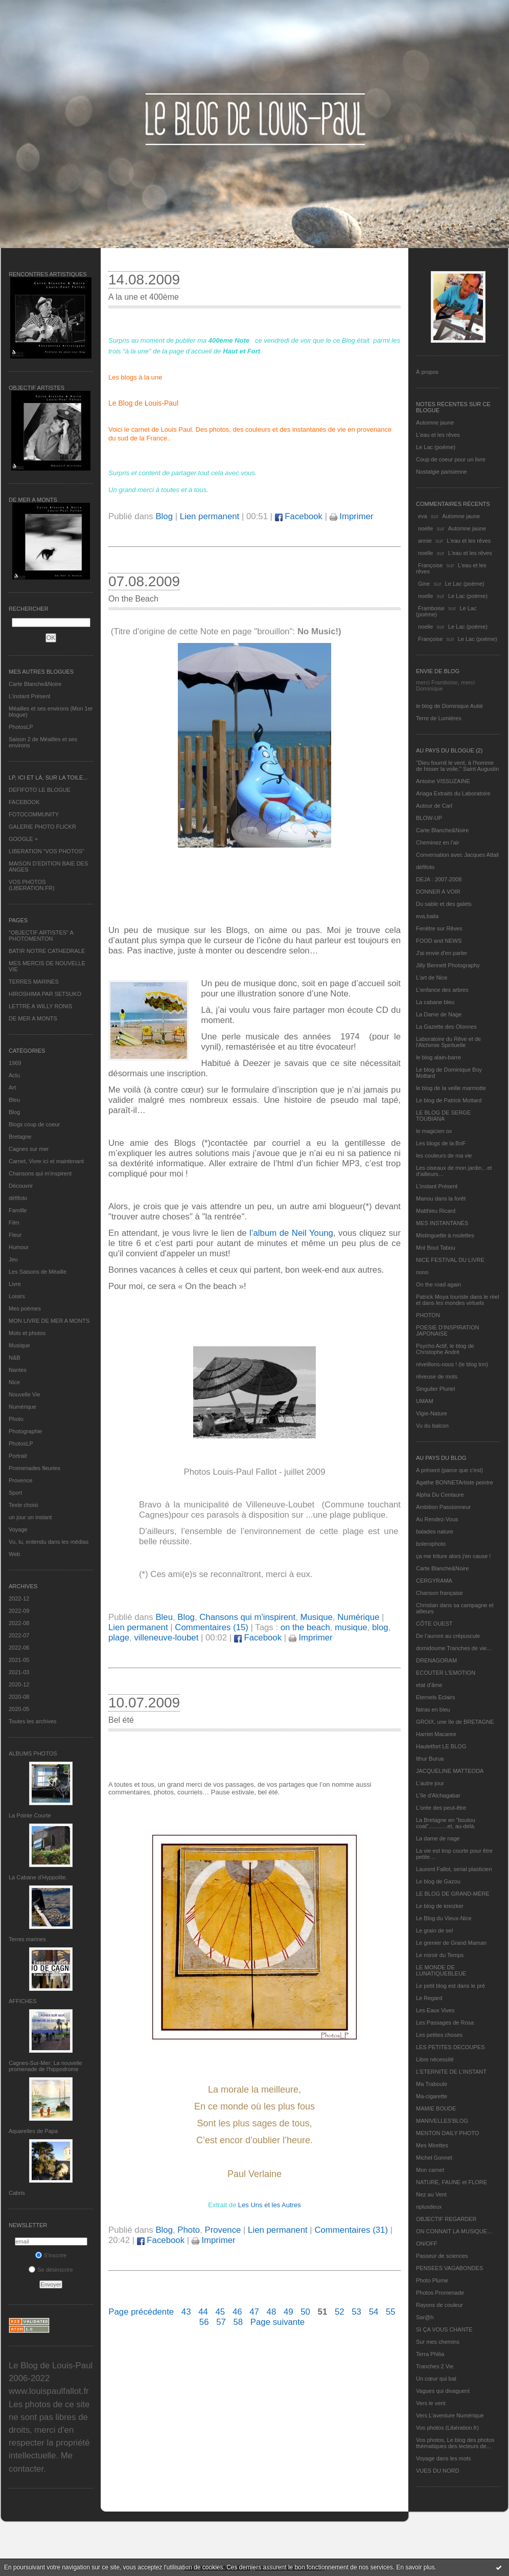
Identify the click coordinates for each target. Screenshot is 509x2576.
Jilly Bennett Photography (448, 965)
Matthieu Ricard (435, 1211)
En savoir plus (415, 2567)
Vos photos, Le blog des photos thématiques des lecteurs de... (455, 2443)
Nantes (18, 1370)
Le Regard (429, 1998)
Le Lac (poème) (435, 447)
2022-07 (19, 1635)
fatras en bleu (433, 1709)
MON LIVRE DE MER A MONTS (49, 1321)
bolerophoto (431, 1544)
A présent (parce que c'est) (449, 1470)
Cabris (17, 2193)
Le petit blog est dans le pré (450, 1986)
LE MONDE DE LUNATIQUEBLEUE (441, 1970)
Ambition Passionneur (443, 1507)
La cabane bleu (435, 1002)
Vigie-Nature (431, 1413)
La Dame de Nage (438, 1014)
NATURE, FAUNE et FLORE (451, 2182)
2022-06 (19, 1648)
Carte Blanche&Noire (35, 684)
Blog (14, 1112)
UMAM (424, 1401)
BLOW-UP (429, 818)
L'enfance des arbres (442, 990)
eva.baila (427, 916)
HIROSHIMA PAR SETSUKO (45, 994)
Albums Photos (33, 1753)
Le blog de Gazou (438, 1881)
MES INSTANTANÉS (442, 1223)
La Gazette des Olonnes (446, 1027)
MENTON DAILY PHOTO (447, 2133)
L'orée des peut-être (441, 1808)
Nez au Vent (431, 2194)
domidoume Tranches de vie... (453, 1648)
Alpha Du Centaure (440, 1495)
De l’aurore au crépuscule (448, 1636)
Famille (18, 1210)
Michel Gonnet (434, 2158)
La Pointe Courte (30, 1815)
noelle (425, 528)
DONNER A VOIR (438, 892)
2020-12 (19, 1684)
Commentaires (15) (211, 1627)
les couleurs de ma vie (444, 1155)
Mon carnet (430, 2170)
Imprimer (352, 516)
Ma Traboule (431, 2084)
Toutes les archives (33, 1721)
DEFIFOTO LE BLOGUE (40, 790)
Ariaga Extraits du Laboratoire (453, 793)
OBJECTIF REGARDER (446, 2219)
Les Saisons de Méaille (37, 1272)
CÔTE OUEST (434, 1623)
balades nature (434, 1531)
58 (238, 2322)
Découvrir (21, 1186)
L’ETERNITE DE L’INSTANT (451, 2072)
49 (288, 2312)
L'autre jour (430, 1783)
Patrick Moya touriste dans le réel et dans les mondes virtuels (457, 1300)
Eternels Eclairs (435, 1697)
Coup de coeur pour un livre (450, 459)
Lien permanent (210, 516)
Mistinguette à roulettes (445, 1235)
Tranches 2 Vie (434, 2366)
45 (220, 2312)
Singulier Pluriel (435, 1389)
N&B (14, 1357)
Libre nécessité (435, 2059)
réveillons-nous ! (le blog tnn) (452, 1364)
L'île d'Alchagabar (438, 1795)
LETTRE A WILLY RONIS (40, 1006)
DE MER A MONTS (33, 1018)
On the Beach (133, 598)
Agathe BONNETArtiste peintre (454, 1482)
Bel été (121, 1720)
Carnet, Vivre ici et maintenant (46, 1161)
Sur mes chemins (437, 2342)
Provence (20, 1480)
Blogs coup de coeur (34, 1124)
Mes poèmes (25, 1308)
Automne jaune (435, 422)
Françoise (430, 565)
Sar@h (424, 2317)
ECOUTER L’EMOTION (445, 1673)
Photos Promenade (440, 2293)
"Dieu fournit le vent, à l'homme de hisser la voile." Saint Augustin (457, 766)
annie (425, 541)
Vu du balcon (432, 1426)
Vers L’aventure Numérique (450, 2415)
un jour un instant (30, 1517)
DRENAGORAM (436, 1660)
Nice (14, 1382)
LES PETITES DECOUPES (450, 2047)
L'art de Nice (431, 977)
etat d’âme (429, 1685)
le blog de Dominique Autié (449, 706)
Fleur (15, 1235)
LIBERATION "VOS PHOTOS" (46, 851)
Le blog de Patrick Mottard (448, 1100)
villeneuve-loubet (166, 1637)
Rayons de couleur (439, 2305)
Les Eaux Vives (435, 2010)
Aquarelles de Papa (33, 2131)
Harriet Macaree (436, 1734)
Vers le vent (430, 2403)
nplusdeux (429, 2207)
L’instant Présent (29, 696)
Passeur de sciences (442, 2256)
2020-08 (19, 1697)
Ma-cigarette (431, 2096)
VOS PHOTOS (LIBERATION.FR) (32, 885)
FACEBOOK (24, 802)
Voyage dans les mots (443, 2458)
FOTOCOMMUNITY (34, 814)
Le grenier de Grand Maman (451, 1943)
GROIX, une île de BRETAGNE (455, 1722)
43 (186, 2312)
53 (356, 2312)
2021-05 (19, 1660)
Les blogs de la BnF (441, 1143)
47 (254, 2312)
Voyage (18, 1529)
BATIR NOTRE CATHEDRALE (47, 951)
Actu (14, 1075)
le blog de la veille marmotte (451, 1088)
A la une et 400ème (143, 297)
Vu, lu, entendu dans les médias (48, 1542)
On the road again (438, 1284)
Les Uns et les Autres (269, 2205)
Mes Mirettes (432, 2145)
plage (118, 1637)
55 (391, 2312)
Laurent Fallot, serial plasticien (454, 1869)
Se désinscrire (51, 2270)
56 (204, 2322)
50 (305, 2312)
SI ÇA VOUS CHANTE (444, 2329)
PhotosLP (21, 727)
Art (12, 1087)
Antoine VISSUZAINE (443, 781)
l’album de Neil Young (291, 1233)
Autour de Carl (434, 806)
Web (14, 1554)
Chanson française (439, 1593)
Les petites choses (439, 2035)
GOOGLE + (23, 839)
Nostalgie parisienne (441, 472)
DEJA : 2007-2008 (438, 879)
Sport (15, 1493)
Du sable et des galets (444, 904)
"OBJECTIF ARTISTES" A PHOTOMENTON (41, 935)
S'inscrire (51, 2255)
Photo (16, 1419)
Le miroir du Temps (440, 1955)
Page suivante (277, 2322)
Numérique (22, 1407)
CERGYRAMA (434, 1581)
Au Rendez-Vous (437, 1519)
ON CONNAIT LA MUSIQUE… (454, 2231)
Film (14, 1222)
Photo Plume (432, 2280)
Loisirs (17, 1296)
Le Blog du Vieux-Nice (444, 1918)
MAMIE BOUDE (436, 2108)
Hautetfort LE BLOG (441, 1746)
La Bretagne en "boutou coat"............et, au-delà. (445, 1823)
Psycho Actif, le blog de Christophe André (445, 1349)
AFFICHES (22, 2001)
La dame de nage (438, 1838)
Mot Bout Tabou (435, 1248)
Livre (15, 1284)
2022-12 (19, 1598)
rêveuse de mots (436, 1376)
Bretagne (20, 1137)
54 (374, 2312)
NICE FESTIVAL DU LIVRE (450, 1260)
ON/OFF (426, 2243)
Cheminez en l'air (437, 842)
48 (271, 2312)
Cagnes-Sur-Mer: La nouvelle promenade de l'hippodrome (45, 2066)
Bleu (14, 1100)
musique (351, 1627)
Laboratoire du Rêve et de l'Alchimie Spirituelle (448, 1042)
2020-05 (19, 1709)
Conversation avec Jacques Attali (457, 855)
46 (237, 2312)
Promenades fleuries (34, 1468)
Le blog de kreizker (440, 1906)
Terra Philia (430, 2354)
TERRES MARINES (34, 982)
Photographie (25, 1431)
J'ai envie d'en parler (441, 953)
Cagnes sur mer (29, 1149)
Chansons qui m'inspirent (40, 1173)
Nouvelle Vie (24, 1394)
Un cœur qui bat (436, 2378)
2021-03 (19, 1672)
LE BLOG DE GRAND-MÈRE (453, 1894)
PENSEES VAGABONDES (449, 2268)
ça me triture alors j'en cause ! (453, 1556)
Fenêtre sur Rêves (439, 928)
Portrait (18, 1456)
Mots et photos (27, 1333)
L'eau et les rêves (438, 435)
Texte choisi (23, 1505)
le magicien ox (434, 1131)
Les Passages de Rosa (445, 2022)
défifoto (18, 1198)
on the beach (305, 1627)
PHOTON (428, 1315)
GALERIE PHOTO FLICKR (42, 827)
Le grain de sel (434, 1930)
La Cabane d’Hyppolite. (38, 1877)
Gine (424, 584)
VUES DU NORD (437, 2471)
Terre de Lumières (438, 718)
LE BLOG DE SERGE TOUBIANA (443, 1115)
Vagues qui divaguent (443, 2391)
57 (221, 2322)
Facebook (298, 516)
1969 (15, 1063)
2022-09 (19, 1611)
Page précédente (141, 2312)
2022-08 (19, 1623)
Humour (19, 1247)
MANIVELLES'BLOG (442, 2121)
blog (380, 1627)
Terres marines (27, 1939)
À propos (427, 372)
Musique (19, 1345)
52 (339, 2312)
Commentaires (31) (351, 2230)
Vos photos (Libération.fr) (447, 2428)
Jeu (13, 1259)
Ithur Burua (430, 1759)
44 (203, 2312)
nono (422, 1272)
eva (422, 516)
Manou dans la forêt (441, 1198)
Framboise (431, 608)
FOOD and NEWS (438, 941)
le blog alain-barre (438, 1057)
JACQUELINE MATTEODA (449, 1771)
